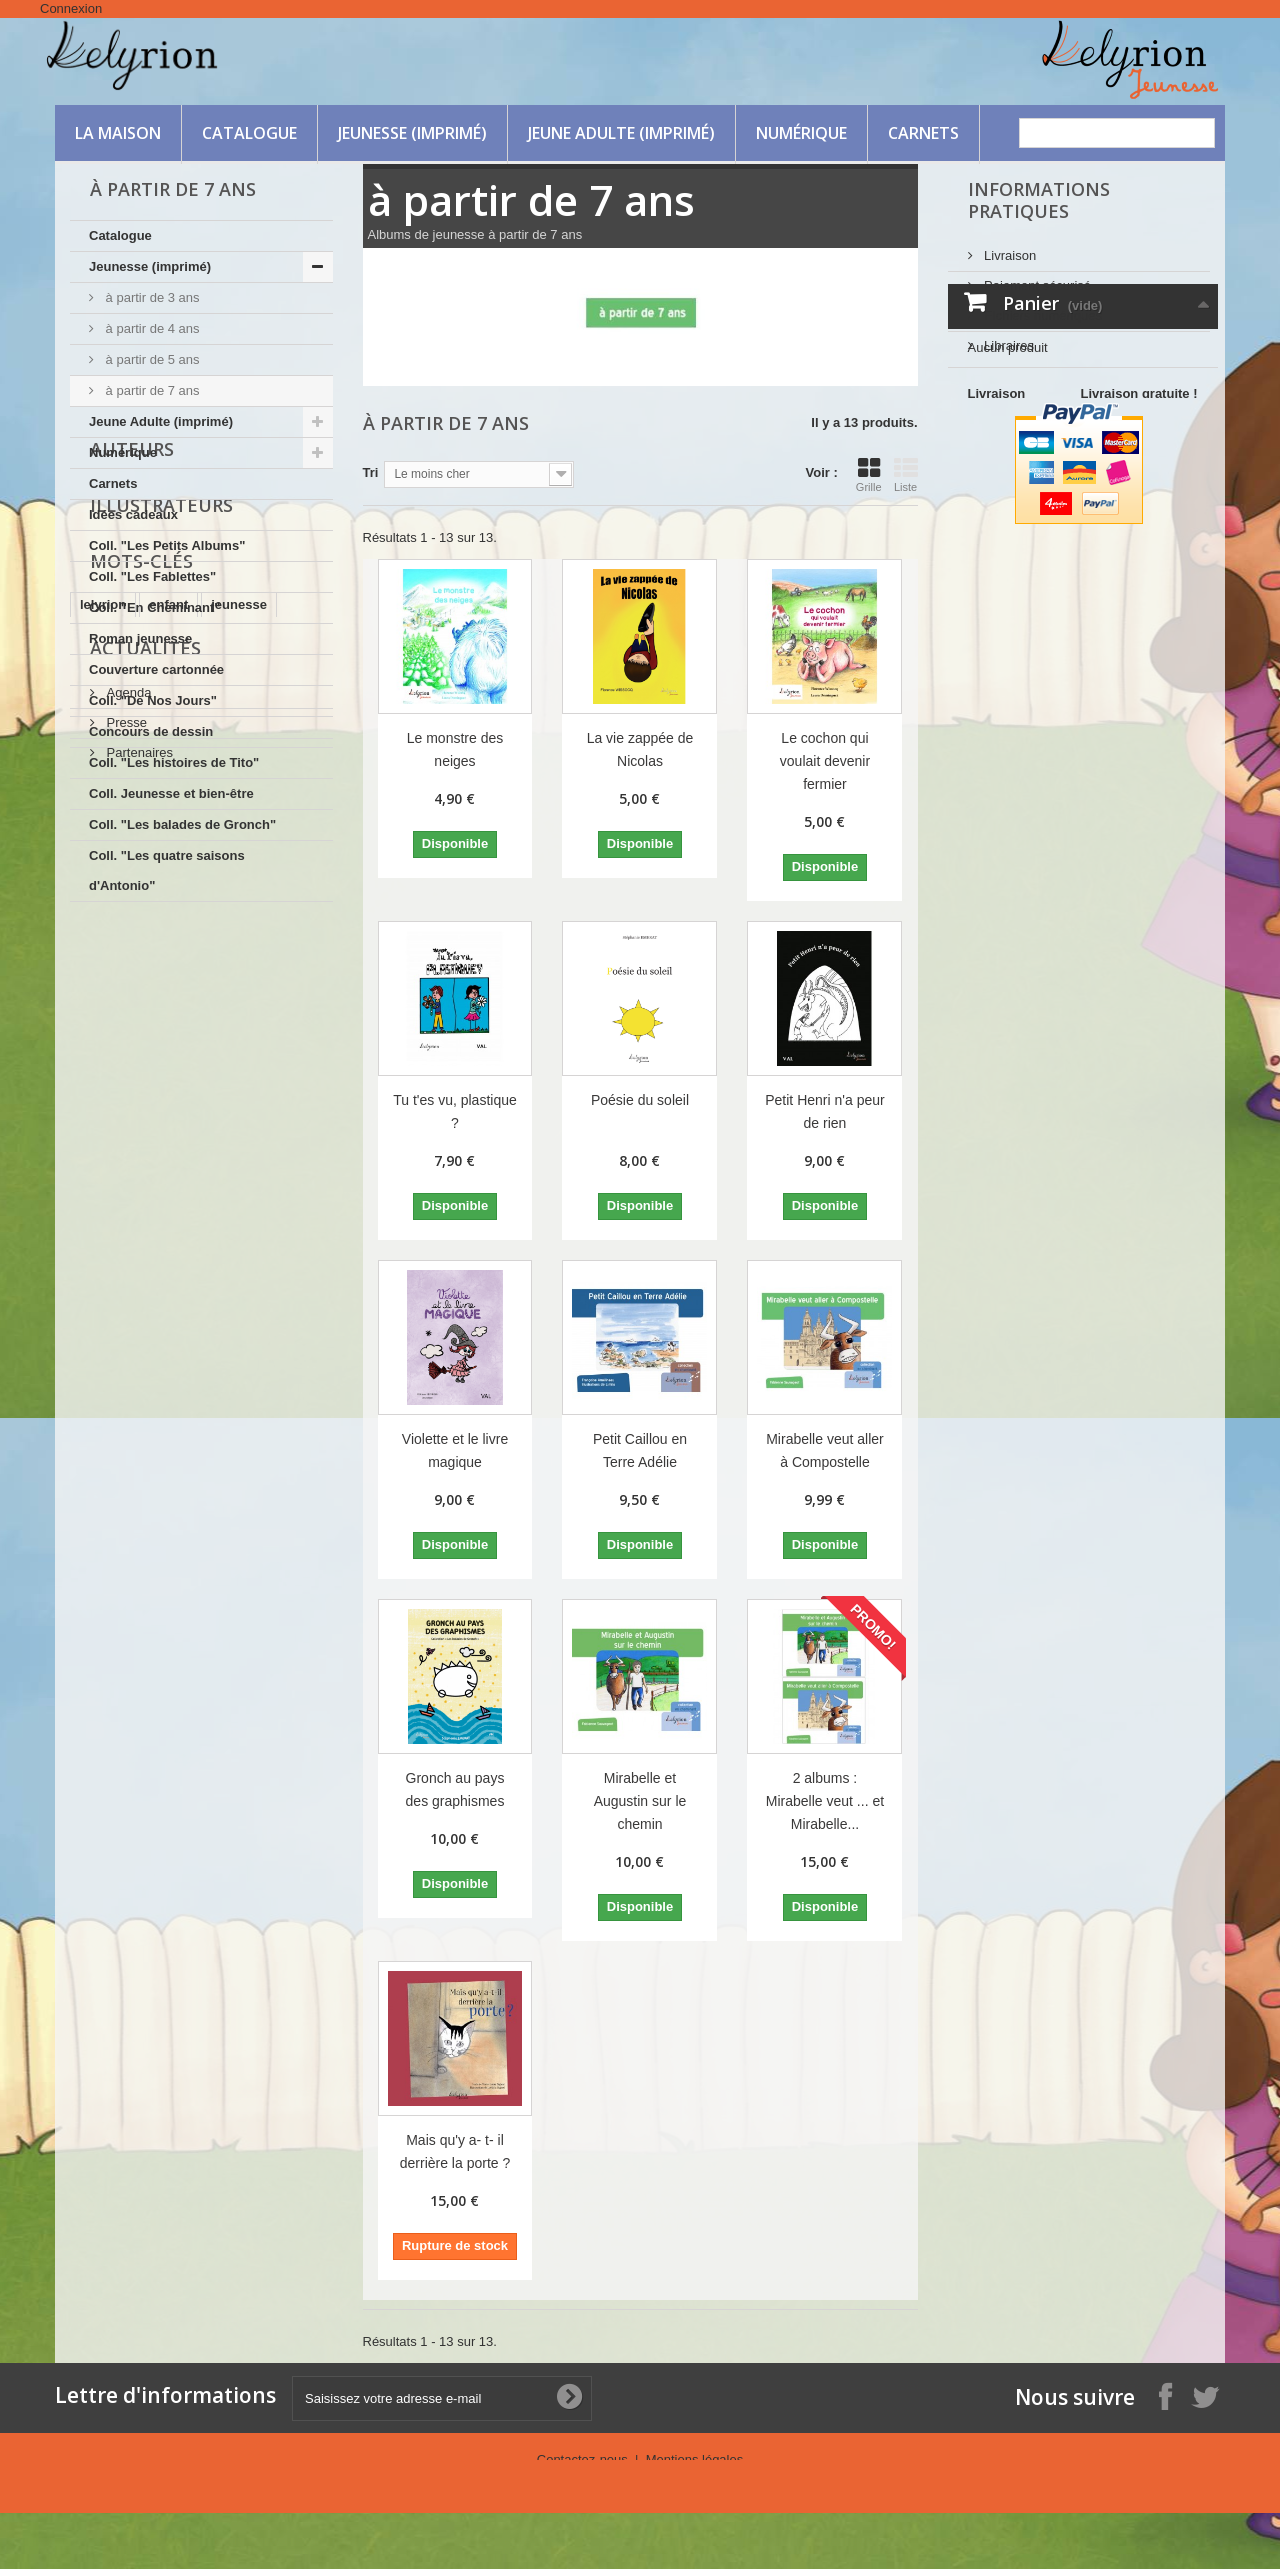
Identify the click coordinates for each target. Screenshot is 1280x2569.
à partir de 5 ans (151, 359)
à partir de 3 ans (151, 297)
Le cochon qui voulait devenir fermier (825, 761)
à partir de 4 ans (151, 328)
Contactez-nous (584, 2459)
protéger (201, 1151)
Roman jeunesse (140, 638)
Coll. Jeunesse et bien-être (171, 793)
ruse (216, 1121)
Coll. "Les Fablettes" (152, 576)
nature (161, 1121)
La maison (118, 133)
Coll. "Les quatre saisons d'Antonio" (167, 870)
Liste (906, 475)
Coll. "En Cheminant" (155, 607)
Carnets (923, 133)
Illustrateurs (161, 992)
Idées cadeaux (133, 514)
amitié (99, 1121)
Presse (125, 1260)
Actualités (145, 1194)
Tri (371, 472)
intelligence (116, 1151)
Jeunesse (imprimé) (412, 133)
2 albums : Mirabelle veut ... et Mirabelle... (825, 1801)
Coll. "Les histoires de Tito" (174, 762)
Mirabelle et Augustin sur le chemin (640, 1801)
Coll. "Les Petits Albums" (167, 545)
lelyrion (103, 1091)
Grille (869, 475)
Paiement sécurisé (1036, 277)
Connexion (71, 8)
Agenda (127, 1230)
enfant (168, 1091)
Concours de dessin (151, 731)
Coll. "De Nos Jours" (153, 700)
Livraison (1009, 247)
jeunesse (239, 1091)
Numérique (801, 133)
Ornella (276, 1121)
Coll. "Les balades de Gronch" (182, 824)
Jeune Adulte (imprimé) (621, 133)
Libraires (1007, 337)
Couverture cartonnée (156, 669)
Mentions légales (695, 2459)
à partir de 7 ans (151, 390)
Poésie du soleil (640, 1100)
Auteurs (132, 936)
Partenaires (138, 1290)
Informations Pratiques (1039, 200)
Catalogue (249, 133)
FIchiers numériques (1041, 307)
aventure (277, 1151)
